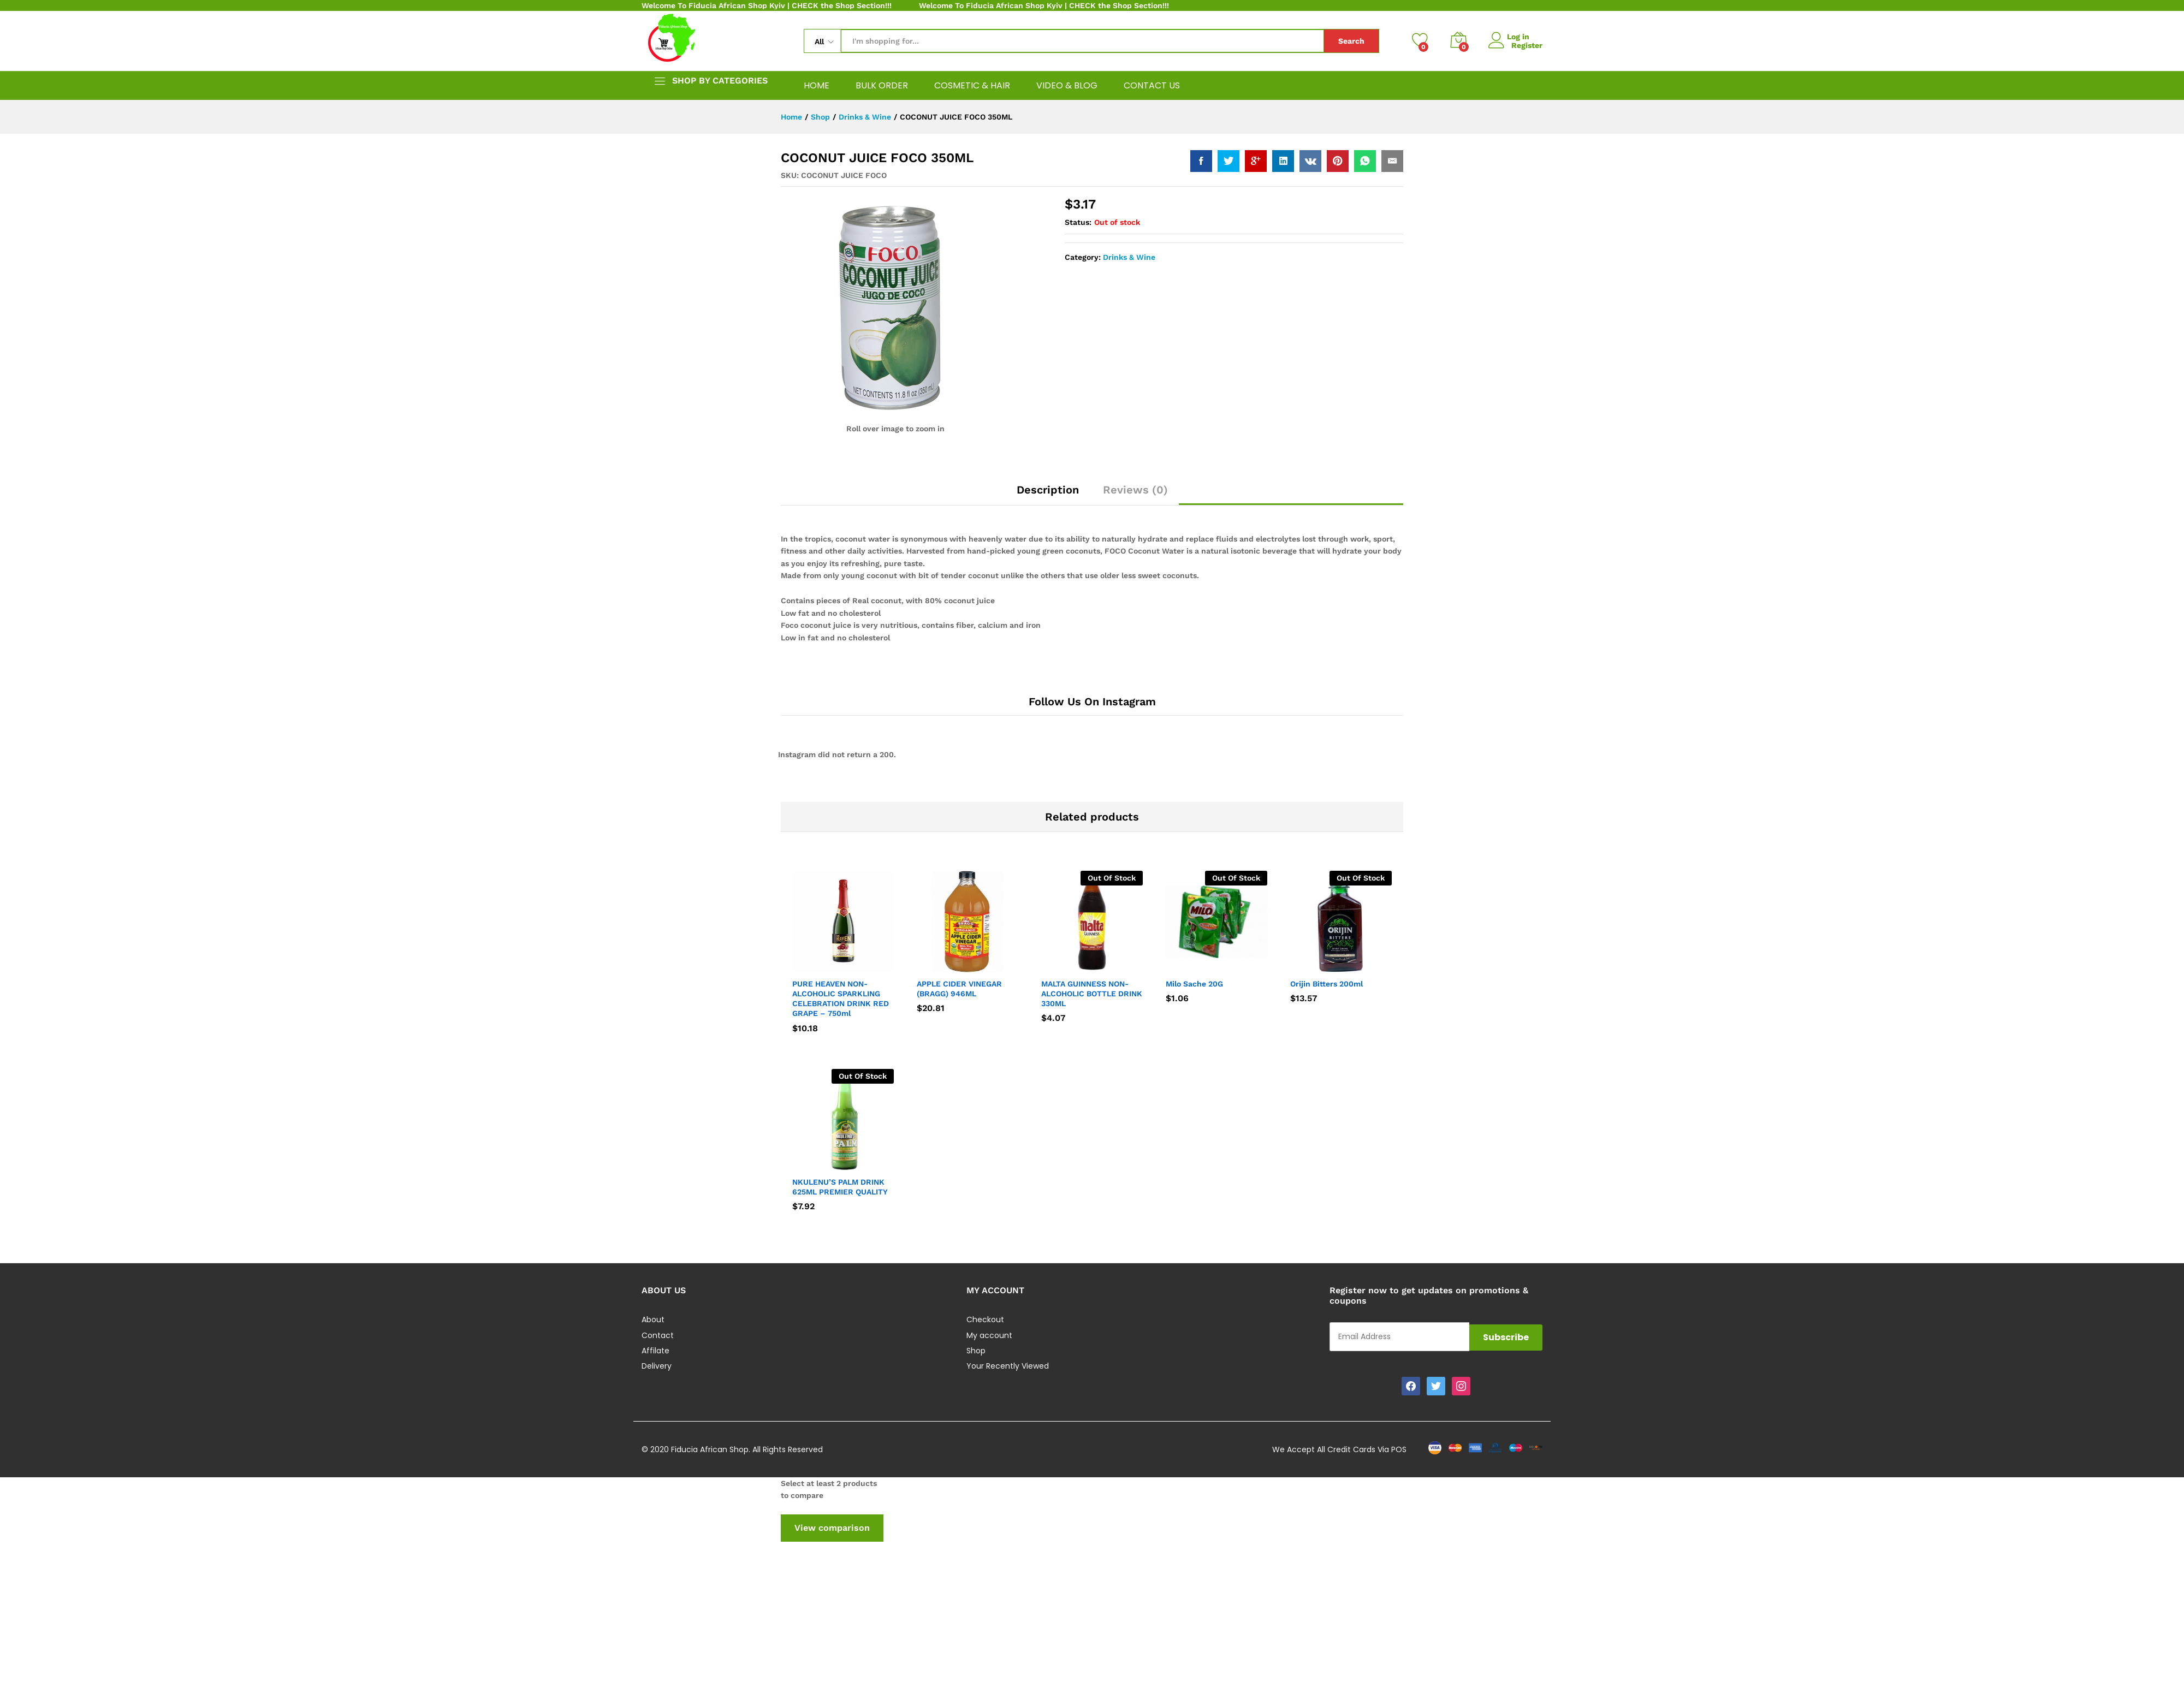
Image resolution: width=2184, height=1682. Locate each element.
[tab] (1048, 494)
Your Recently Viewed (1007, 1365)
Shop (976, 1350)
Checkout (985, 1319)
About (653, 1319)
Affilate (655, 1350)
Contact (658, 1335)
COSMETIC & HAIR (972, 85)
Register (1526, 45)
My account (989, 1335)
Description (1048, 489)
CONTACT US (1152, 85)
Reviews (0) (1135, 489)
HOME (816, 85)
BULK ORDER (882, 85)
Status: (1078, 222)
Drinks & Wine (1129, 257)
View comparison (832, 1528)
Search (1351, 41)
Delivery (657, 1365)
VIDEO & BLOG (1066, 85)
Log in (1511, 36)
